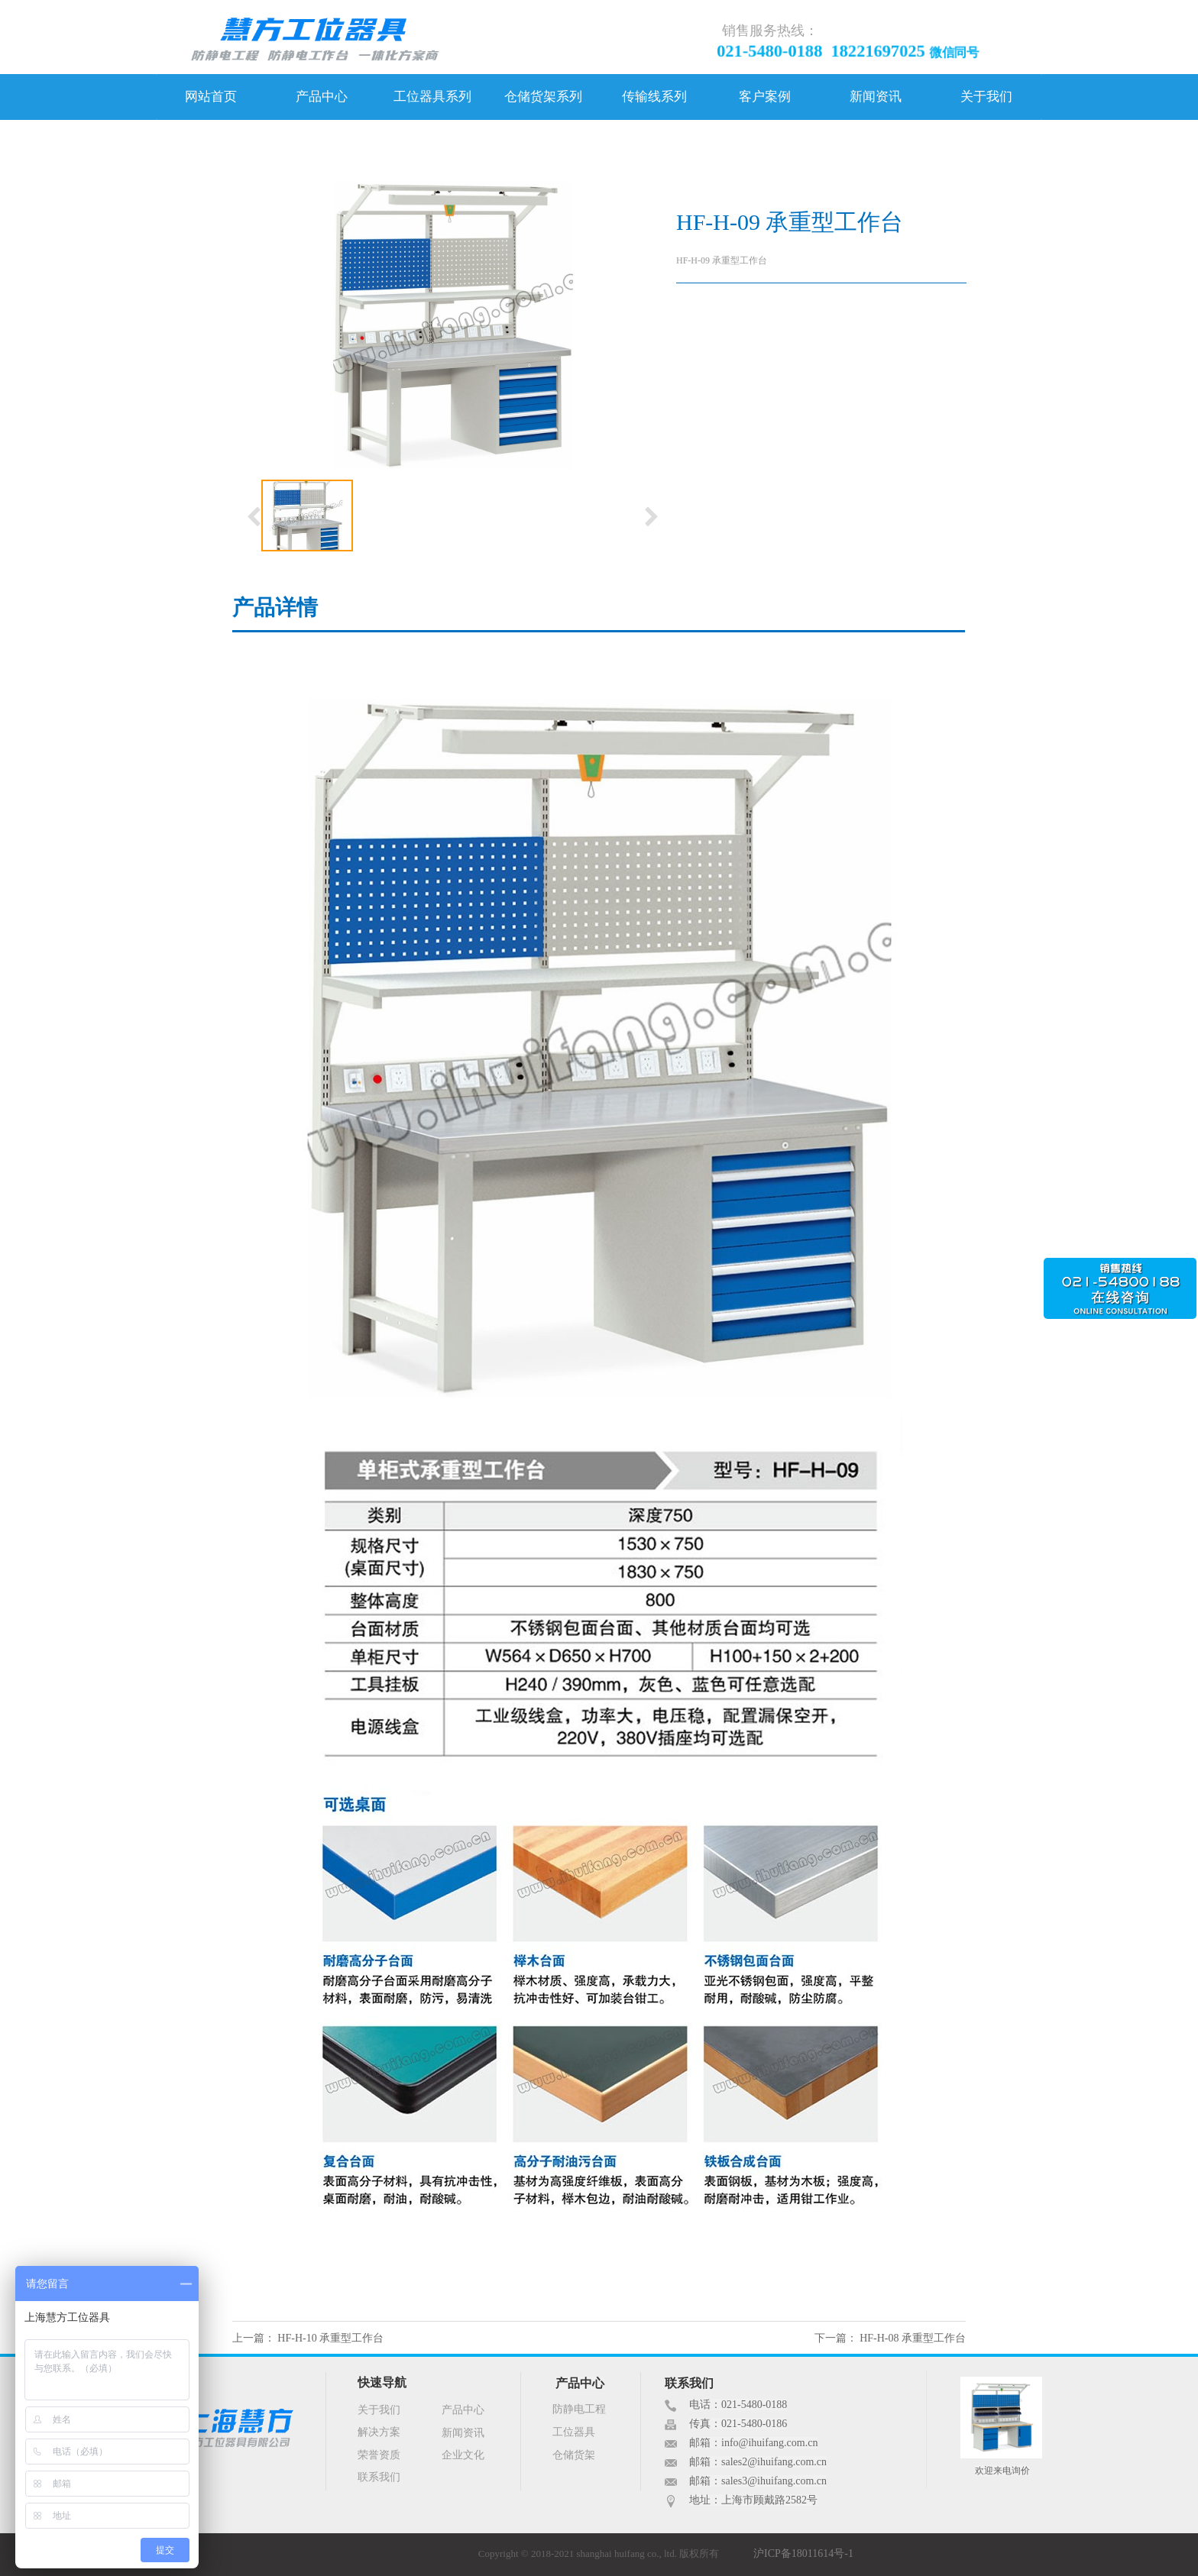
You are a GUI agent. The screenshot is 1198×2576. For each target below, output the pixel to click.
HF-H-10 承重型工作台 (330, 2338)
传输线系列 (654, 96)
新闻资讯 (876, 96)
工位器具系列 (432, 96)
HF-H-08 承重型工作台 (913, 2338)
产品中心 (322, 96)
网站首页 (211, 96)
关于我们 (986, 96)
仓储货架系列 (543, 96)
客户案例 (765, 96)
